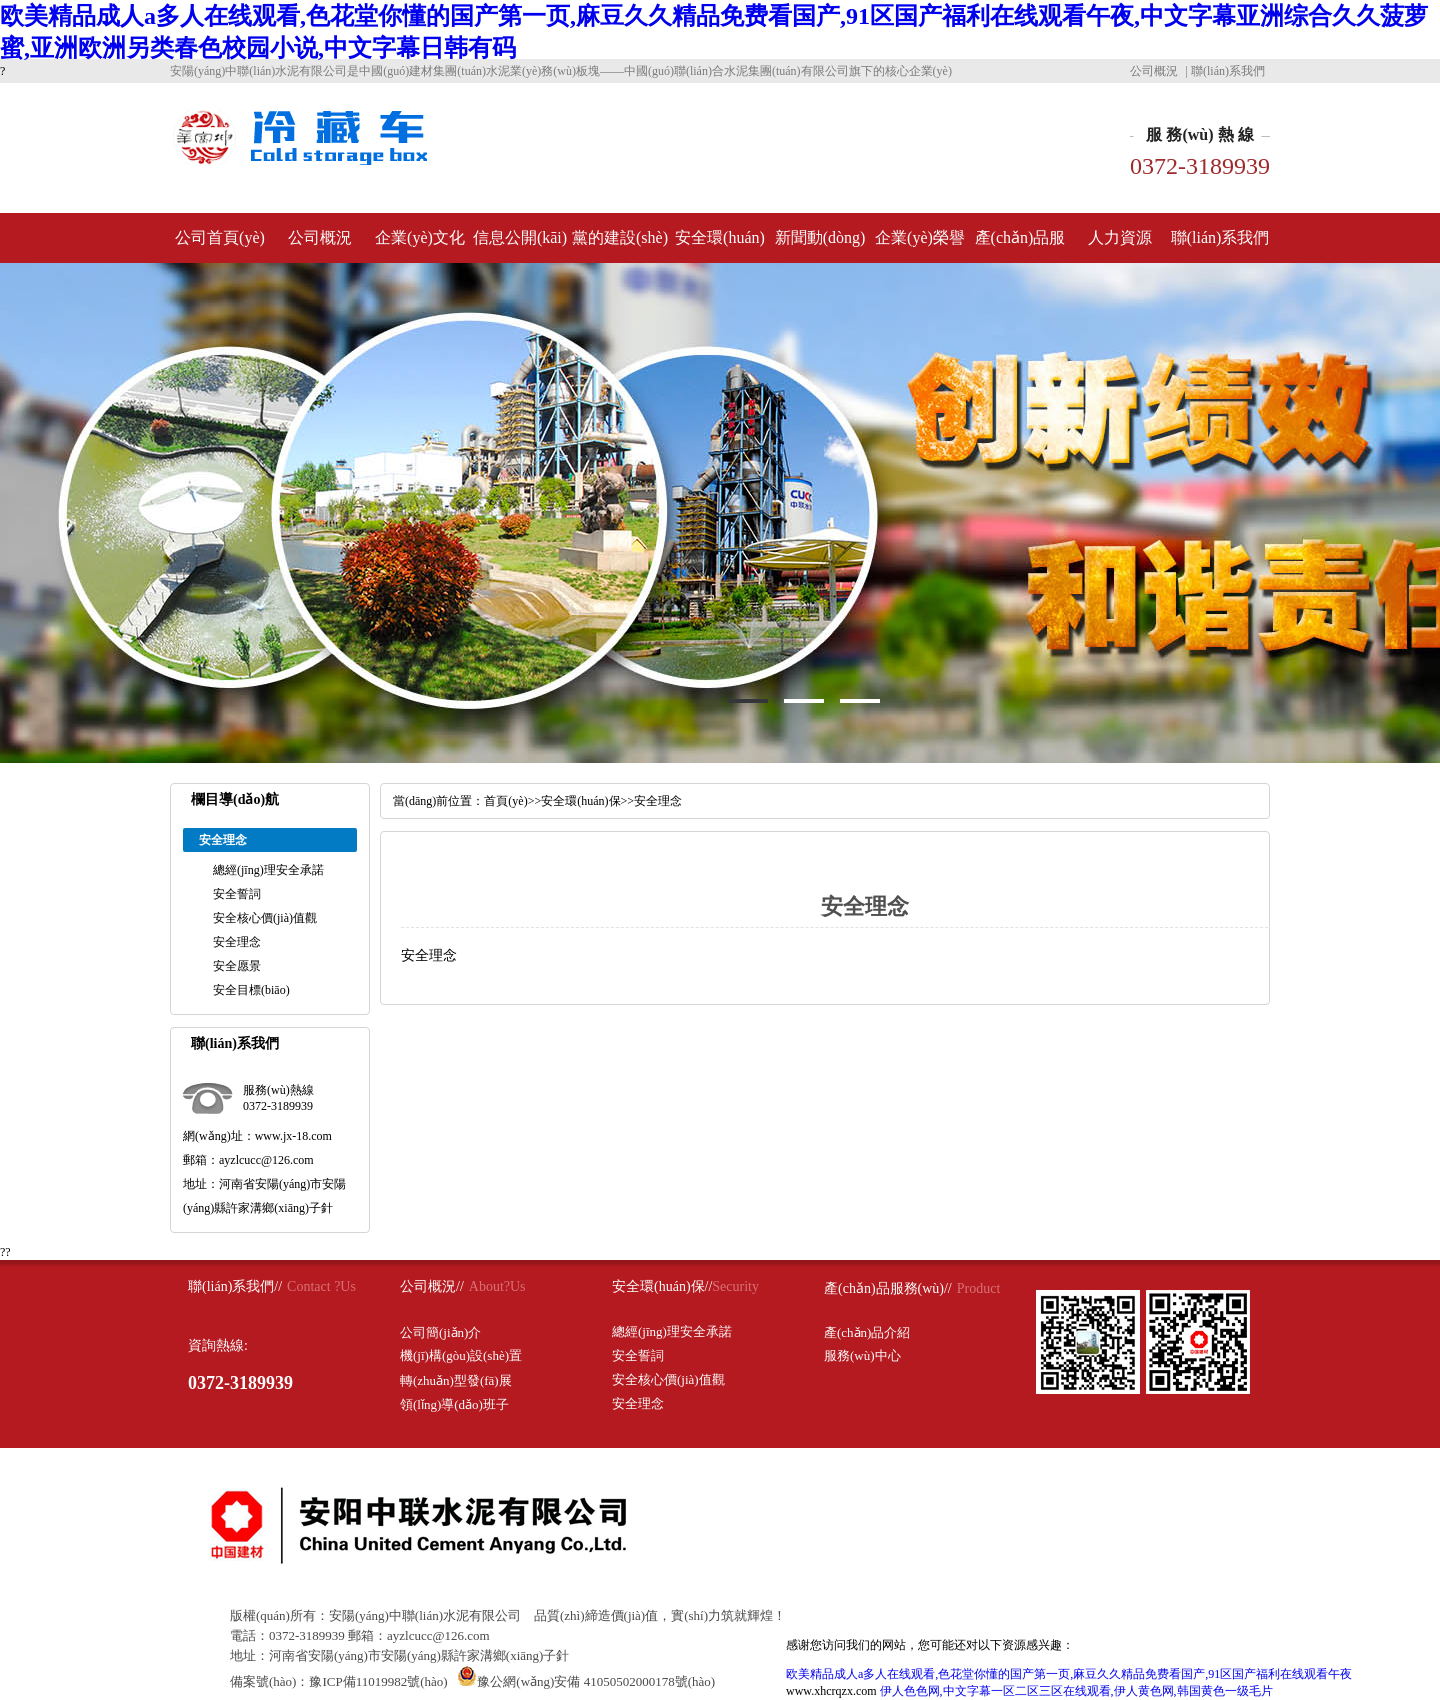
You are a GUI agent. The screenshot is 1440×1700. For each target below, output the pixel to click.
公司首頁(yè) (220, 237)
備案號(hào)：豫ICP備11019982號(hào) (339, 1681)
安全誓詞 (237, 894)
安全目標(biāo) (251, 990)
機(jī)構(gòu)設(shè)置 (461, 1355)
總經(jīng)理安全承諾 (268, 870)
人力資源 (1120, 237)
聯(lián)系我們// (235, 1286)
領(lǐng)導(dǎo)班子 (454, 1404)
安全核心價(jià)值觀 (265, 918)
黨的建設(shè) (620, 237)
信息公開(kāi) (520, 237)
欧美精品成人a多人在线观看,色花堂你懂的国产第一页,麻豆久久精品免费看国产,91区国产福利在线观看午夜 (1069, 1674)
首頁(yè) (505, 801)
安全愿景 (237, 966)
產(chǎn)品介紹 (867, 1332)
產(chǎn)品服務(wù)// (888, 1288)
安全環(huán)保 (720, 246)
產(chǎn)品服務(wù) (1020, 246)
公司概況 (1154, 71)
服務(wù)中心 (862, 1355)
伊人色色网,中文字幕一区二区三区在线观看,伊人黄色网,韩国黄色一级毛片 (1076, 1691)
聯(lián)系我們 (1228, 71)
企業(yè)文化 (420, 237)
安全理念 (237, 942)
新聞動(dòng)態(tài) (820, 246)
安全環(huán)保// (662, 1286)
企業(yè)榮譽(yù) (920, 246)
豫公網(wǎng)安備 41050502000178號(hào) (586, 1681)
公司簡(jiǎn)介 (440, 1332)
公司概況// (432, 1286)
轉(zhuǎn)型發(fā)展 (456, 1380)
